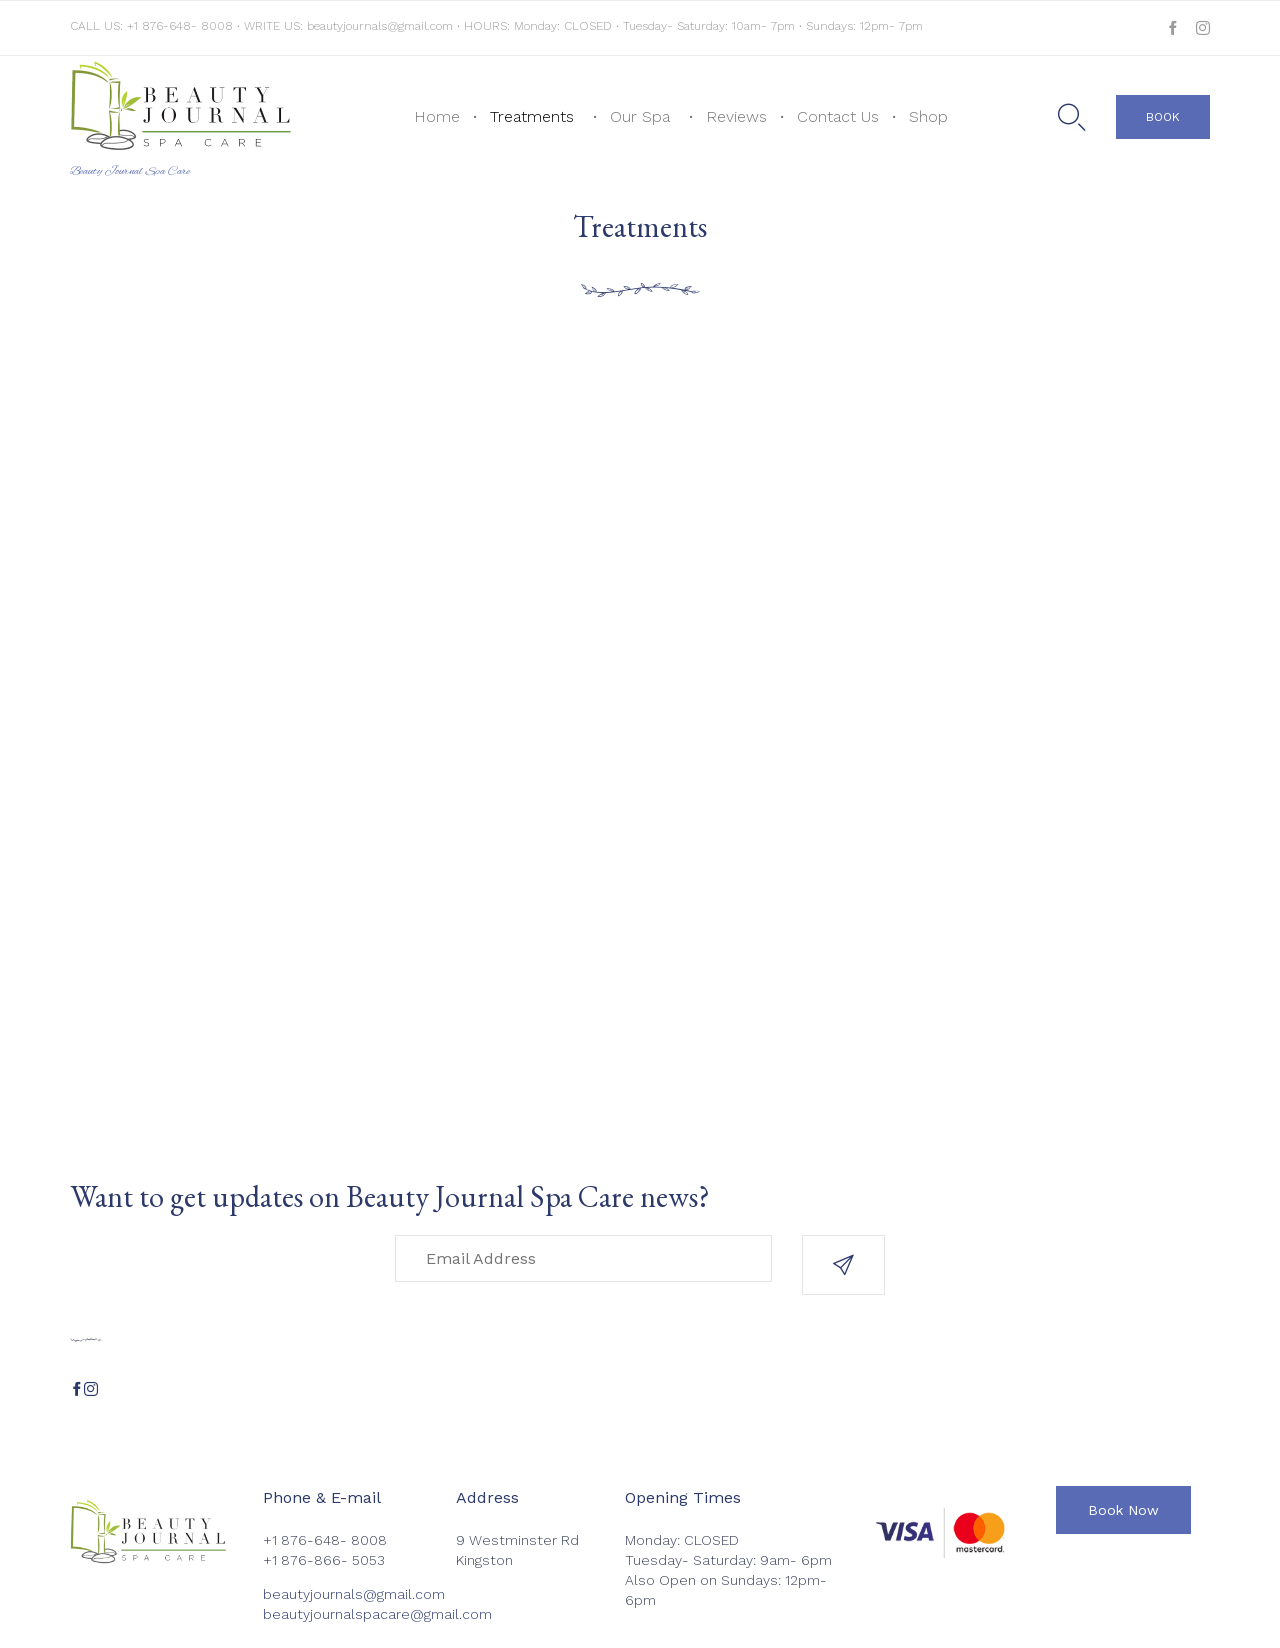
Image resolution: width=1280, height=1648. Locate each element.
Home (437, 116)
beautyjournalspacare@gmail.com (377, 1614)
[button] (1163, 117)
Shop (928, 116)
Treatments (532, 116)
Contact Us (838, 116)
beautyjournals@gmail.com (380, 26)
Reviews (736, 116)
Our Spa (640, 116)
